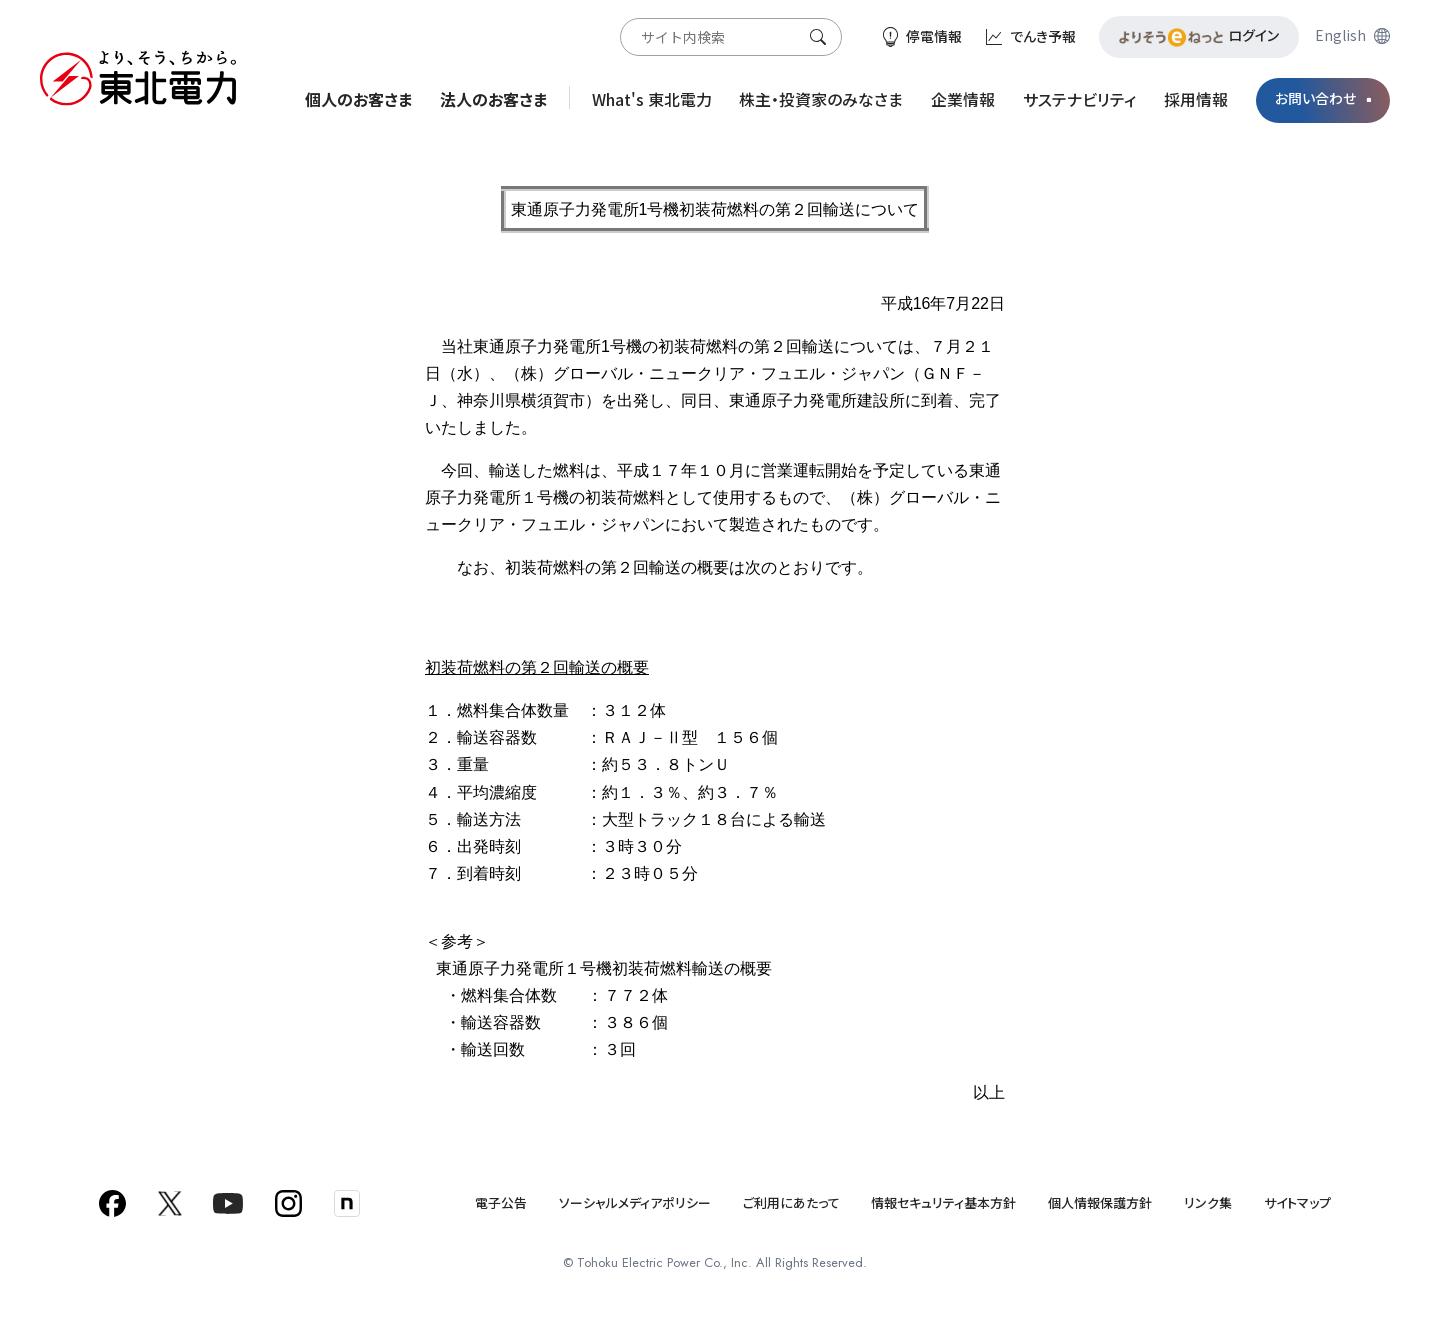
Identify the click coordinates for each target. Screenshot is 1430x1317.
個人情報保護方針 (1100, 1202)
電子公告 (501, 1202)
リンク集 (1208, 1202)
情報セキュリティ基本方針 (943, 1202)
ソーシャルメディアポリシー (635, 1202)
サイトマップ (1297, 1202)
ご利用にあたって (791, 1202)
